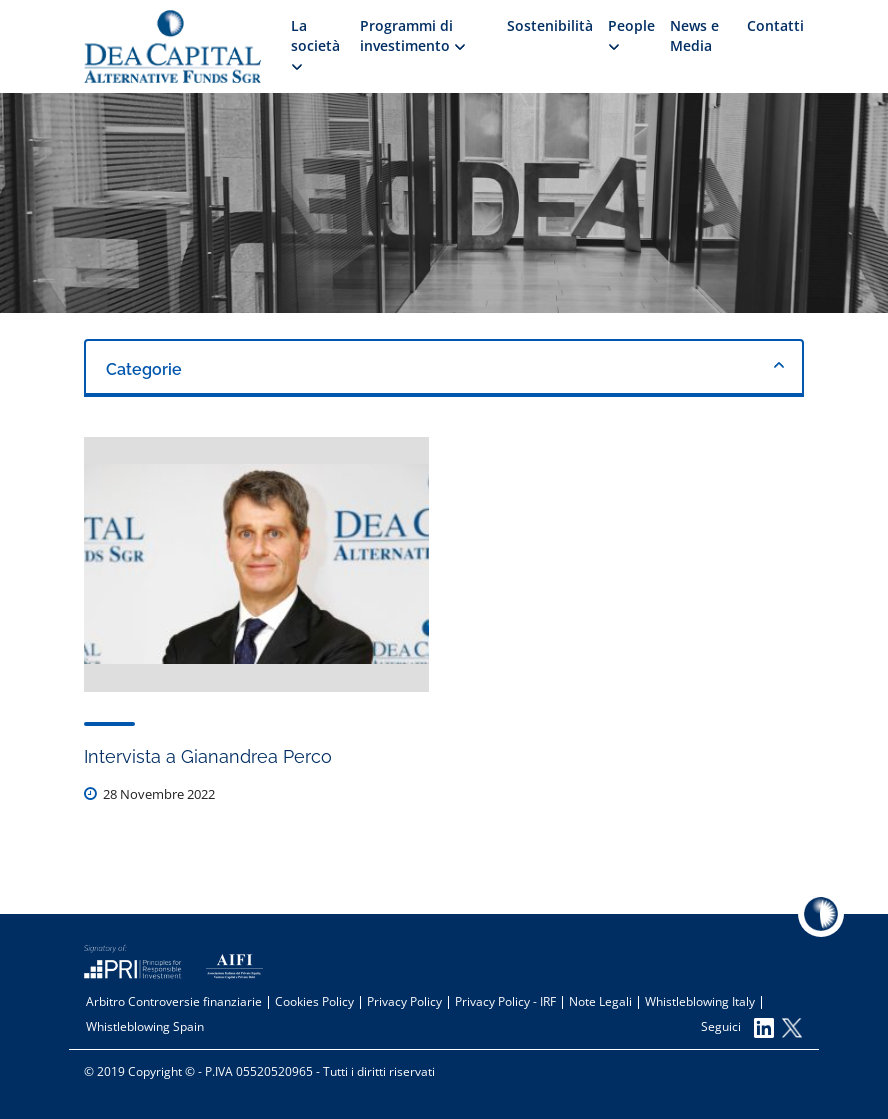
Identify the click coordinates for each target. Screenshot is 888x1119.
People (631, 33)
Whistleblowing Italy (700, 1001)
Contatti (775, 25)
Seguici (737, 1028)
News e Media (694, 35)
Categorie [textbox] (144, 369)
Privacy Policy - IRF (505, 1001)
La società (315, 43)
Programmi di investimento (413, 35)
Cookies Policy (314, 1001)
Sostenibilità (550, 25)
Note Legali (600, 1001)
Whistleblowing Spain (145, 1026)
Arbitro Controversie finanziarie (174, 1001)
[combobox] (444, 368)
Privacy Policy (404, 1001)
